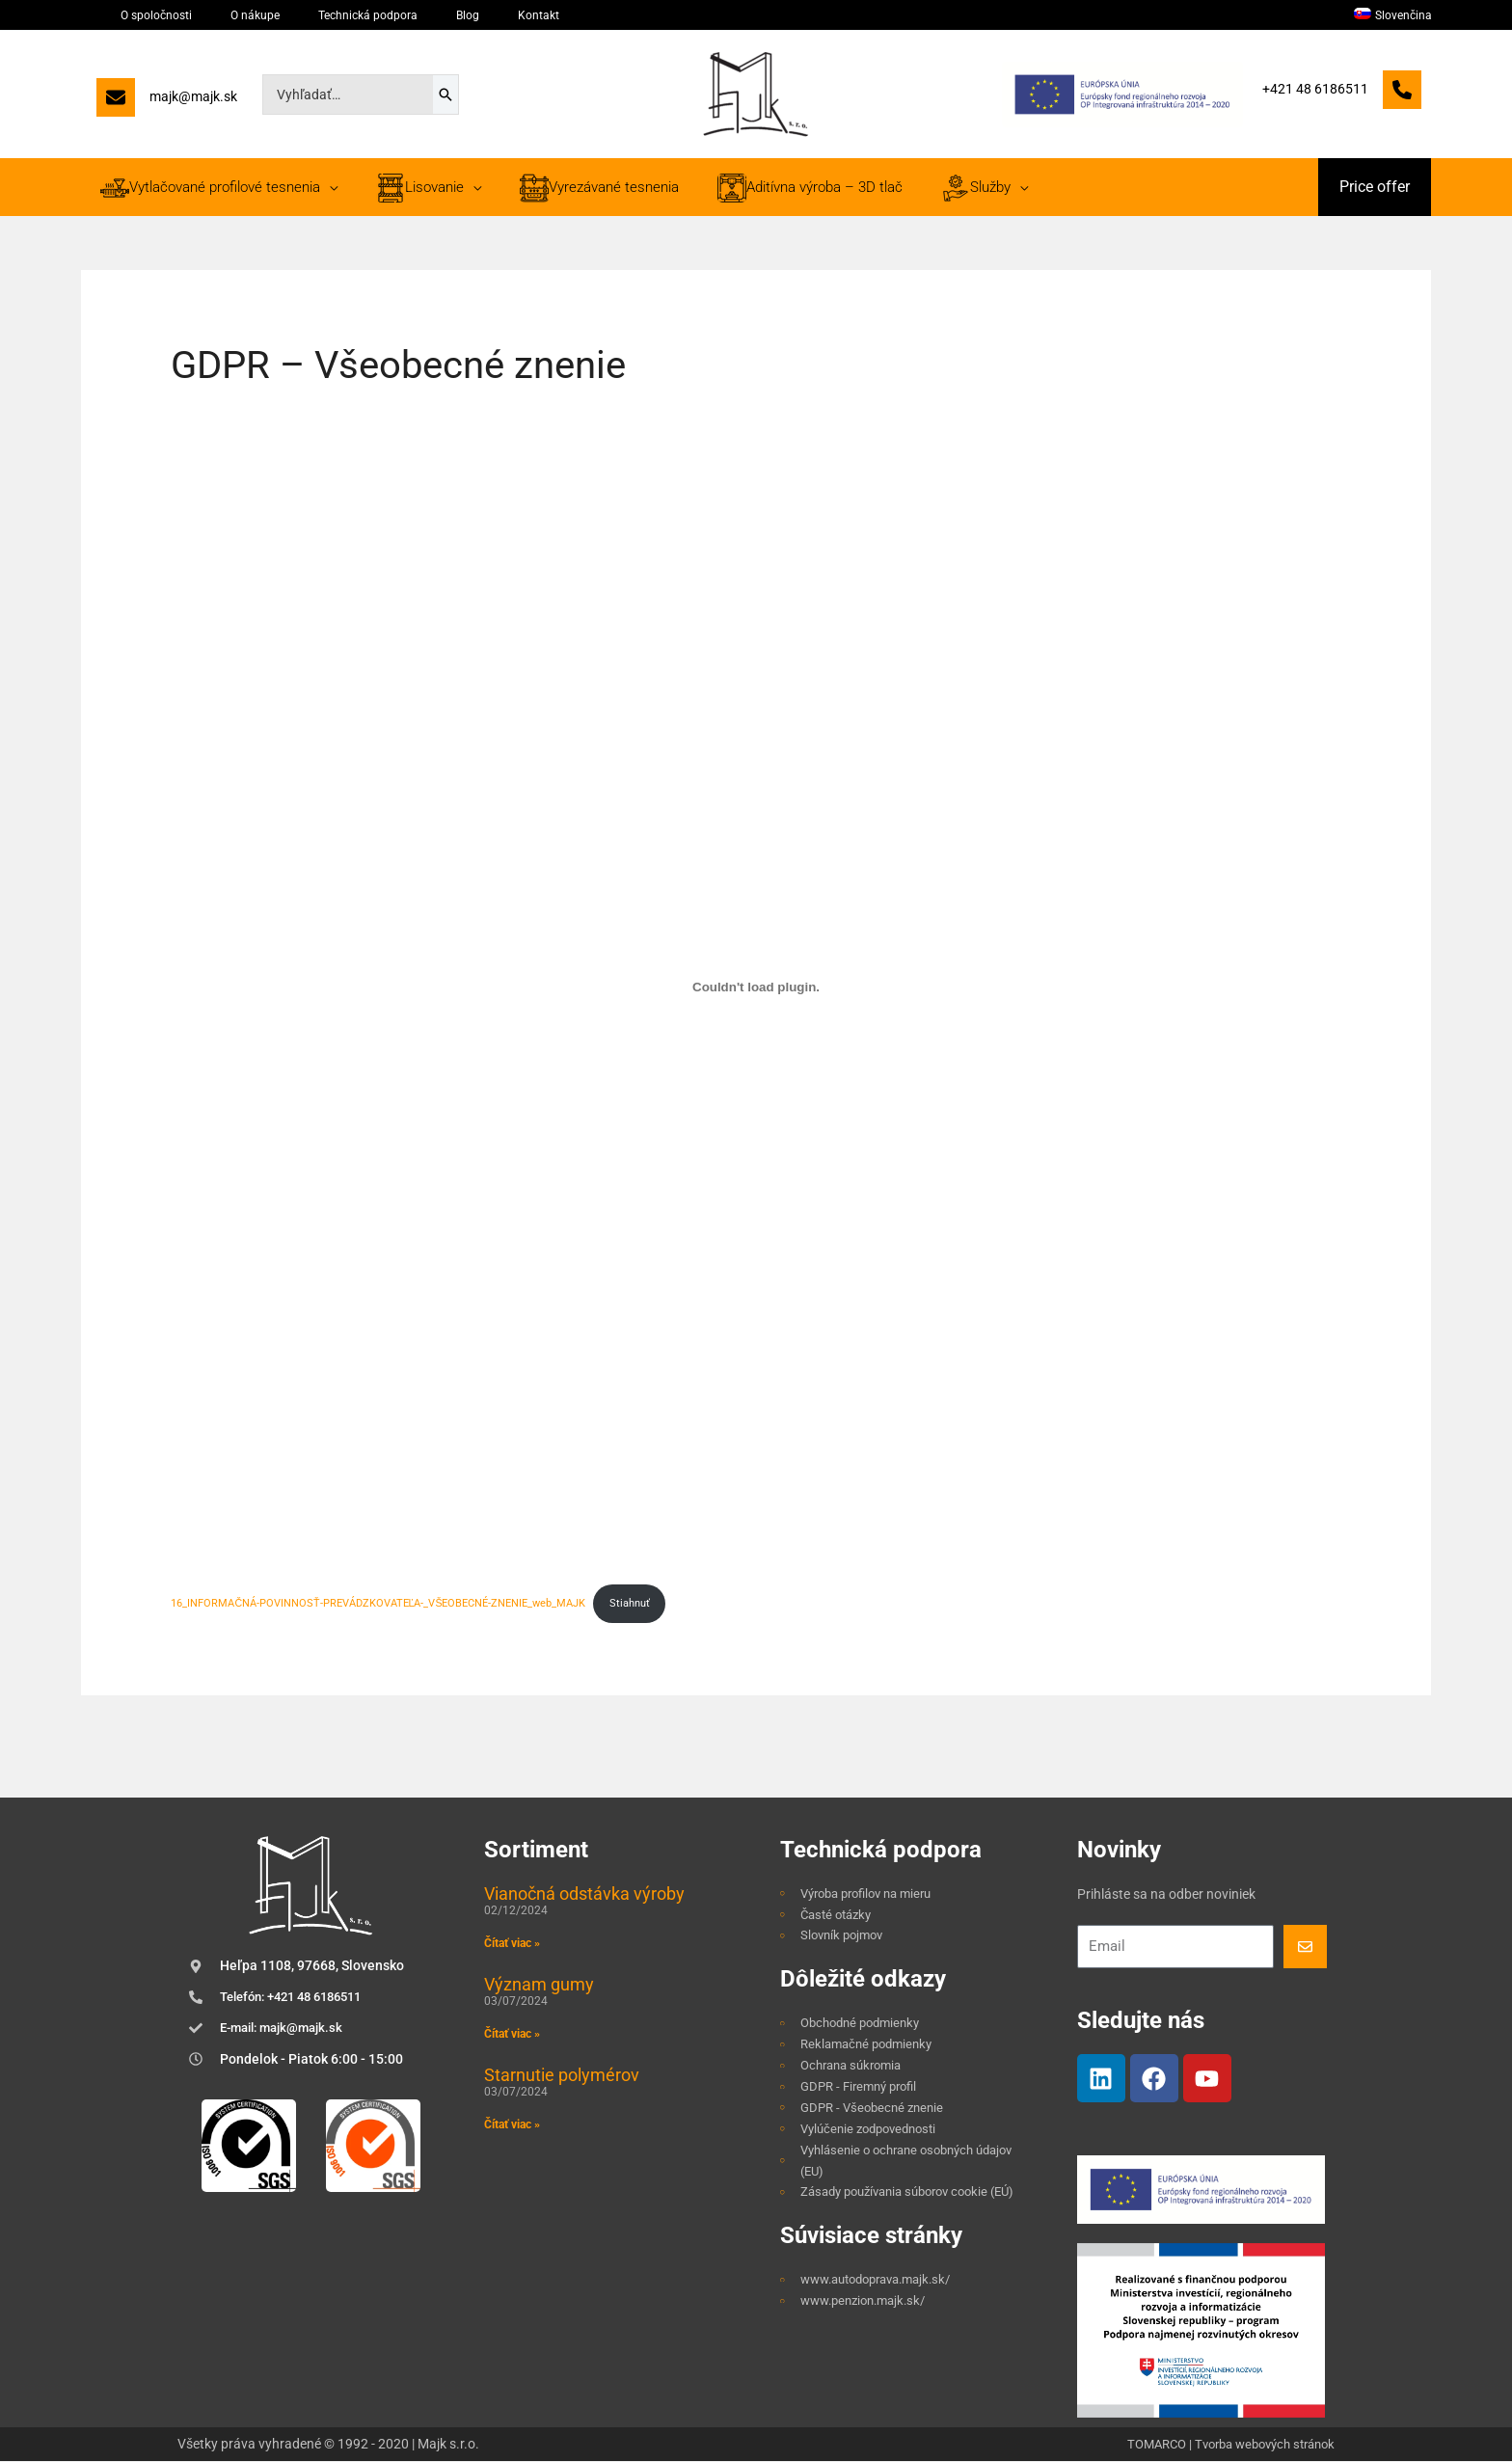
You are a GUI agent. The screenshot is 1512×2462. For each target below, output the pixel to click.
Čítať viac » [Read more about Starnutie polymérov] (512, 2126)
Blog (376, 15)
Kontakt (423, 15)
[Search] (445, 94)
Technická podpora (300, 15)
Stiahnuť (631, 1605)
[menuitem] (1400, 15)
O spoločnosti (137, 15)
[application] (324, 187)
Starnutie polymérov (561, 2077)
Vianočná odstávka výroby (584, 1895)
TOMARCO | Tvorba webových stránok (1220, 2445)
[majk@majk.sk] (167, 101)
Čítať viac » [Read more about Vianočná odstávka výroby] (512, 1945)
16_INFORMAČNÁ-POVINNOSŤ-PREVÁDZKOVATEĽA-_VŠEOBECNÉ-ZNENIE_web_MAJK (379, 1605)
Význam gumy (539, 1986)
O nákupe (211, 15)
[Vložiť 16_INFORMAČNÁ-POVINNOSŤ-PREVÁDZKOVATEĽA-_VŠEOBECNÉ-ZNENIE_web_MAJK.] (755, 987)
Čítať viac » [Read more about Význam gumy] (512, 2036)
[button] (1374, 187)
